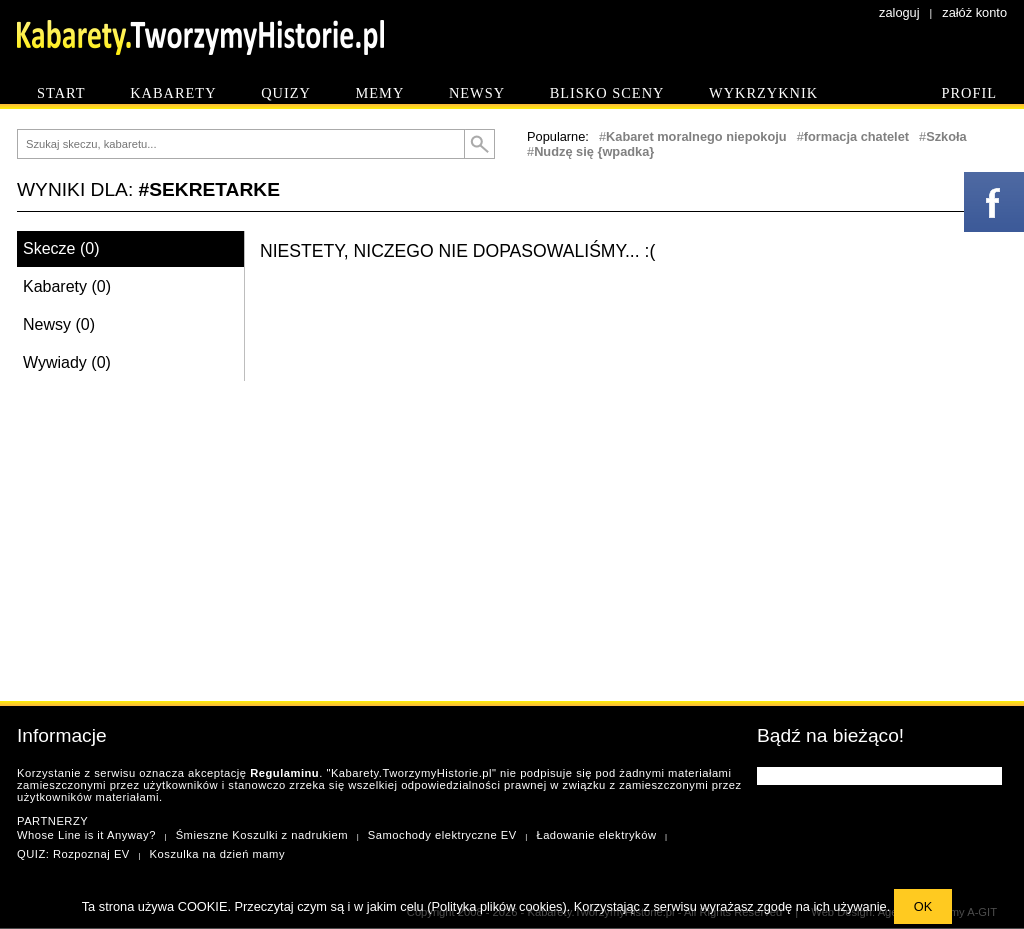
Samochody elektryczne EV (442, 835)
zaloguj (899, 12)
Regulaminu (284, 773)
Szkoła (946, 136)
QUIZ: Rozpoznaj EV (73, 854)
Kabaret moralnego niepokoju (696, 136)
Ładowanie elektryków (596, 835)
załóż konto (974, 12)
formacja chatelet (856, 136)
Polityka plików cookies (497, 906)
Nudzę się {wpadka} (594, 151)
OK (923, 906)
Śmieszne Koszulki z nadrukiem (262, 835)
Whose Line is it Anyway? (86, 835)
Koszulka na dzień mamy (217, 854)
